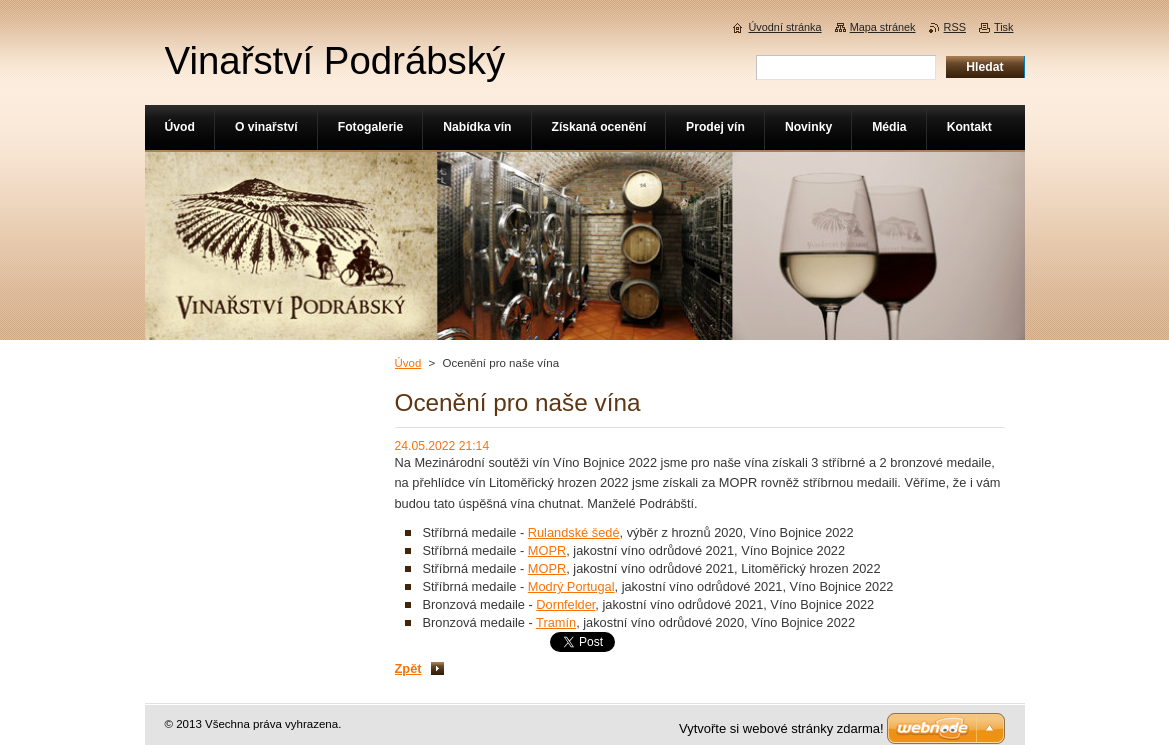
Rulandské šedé (574, 532)
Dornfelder (565, 604)
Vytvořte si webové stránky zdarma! (781, 728)
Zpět (408, 668)
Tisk (1004, 27)
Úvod (408, 363)
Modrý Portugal (571, 586)
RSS (955, 27)
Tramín (556, 622)
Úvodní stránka (784, 27)
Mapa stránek (883, 27)
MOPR (547, 550)
